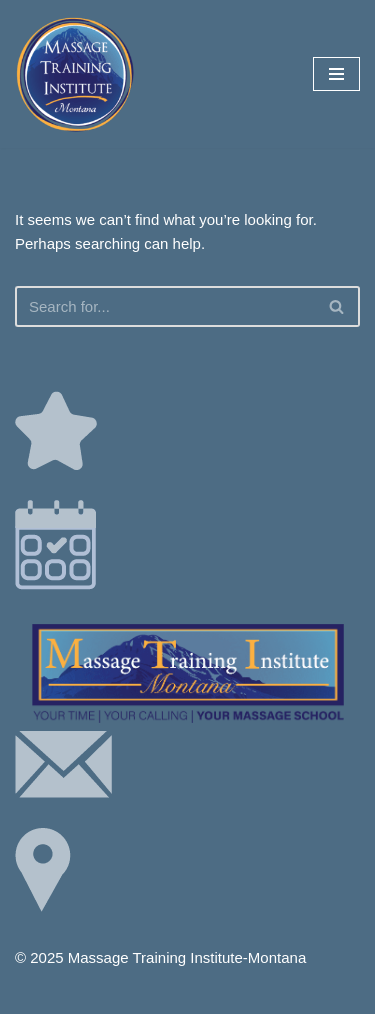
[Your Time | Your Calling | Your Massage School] (75, 74)
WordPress (253, 993)
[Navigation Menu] (336, 74)
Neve (102, 993)
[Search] (165, 306)
